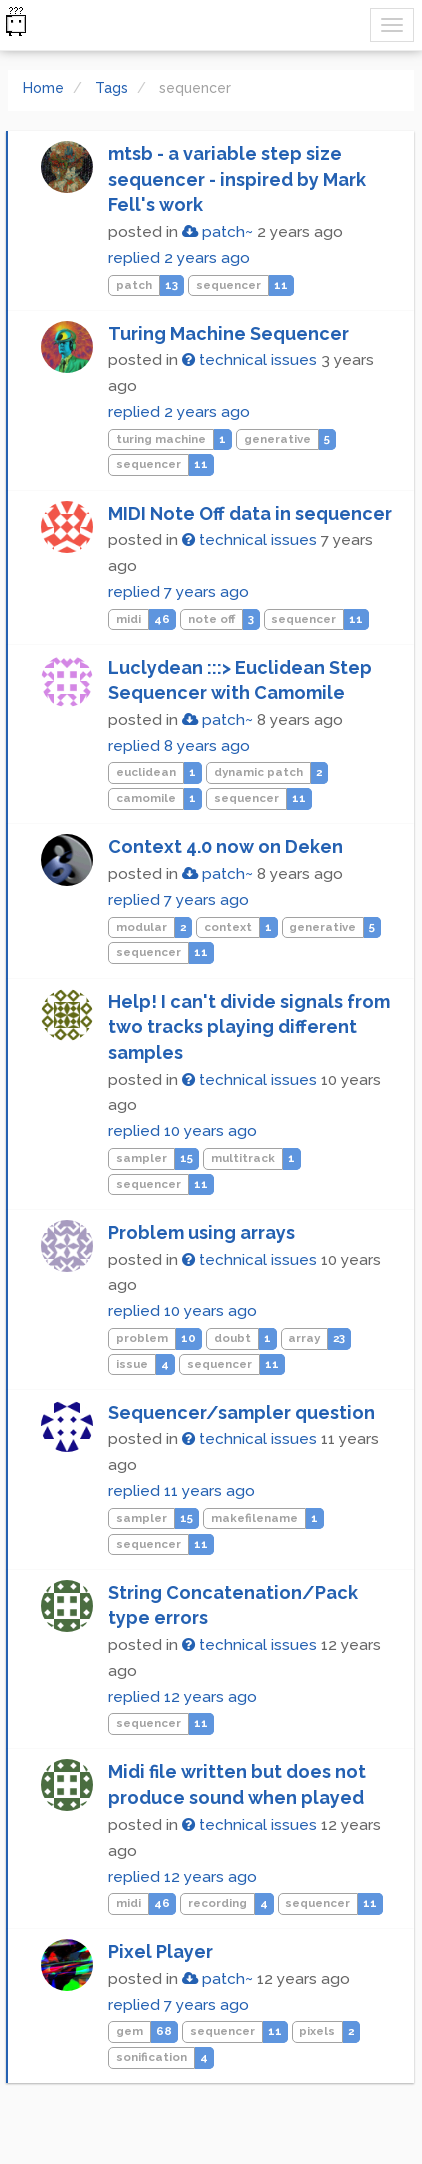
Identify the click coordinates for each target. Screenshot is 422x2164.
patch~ (217, 232)
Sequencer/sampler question (241, 1412)
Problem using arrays (201, 1232)
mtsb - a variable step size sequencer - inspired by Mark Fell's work (237, 179)
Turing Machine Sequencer (228, 333)
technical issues (249, 360)
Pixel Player (160, 1951)
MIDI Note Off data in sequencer (250, 513)
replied (179, 258)
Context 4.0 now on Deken (225, 846)
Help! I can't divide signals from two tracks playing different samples (249, 1027)
